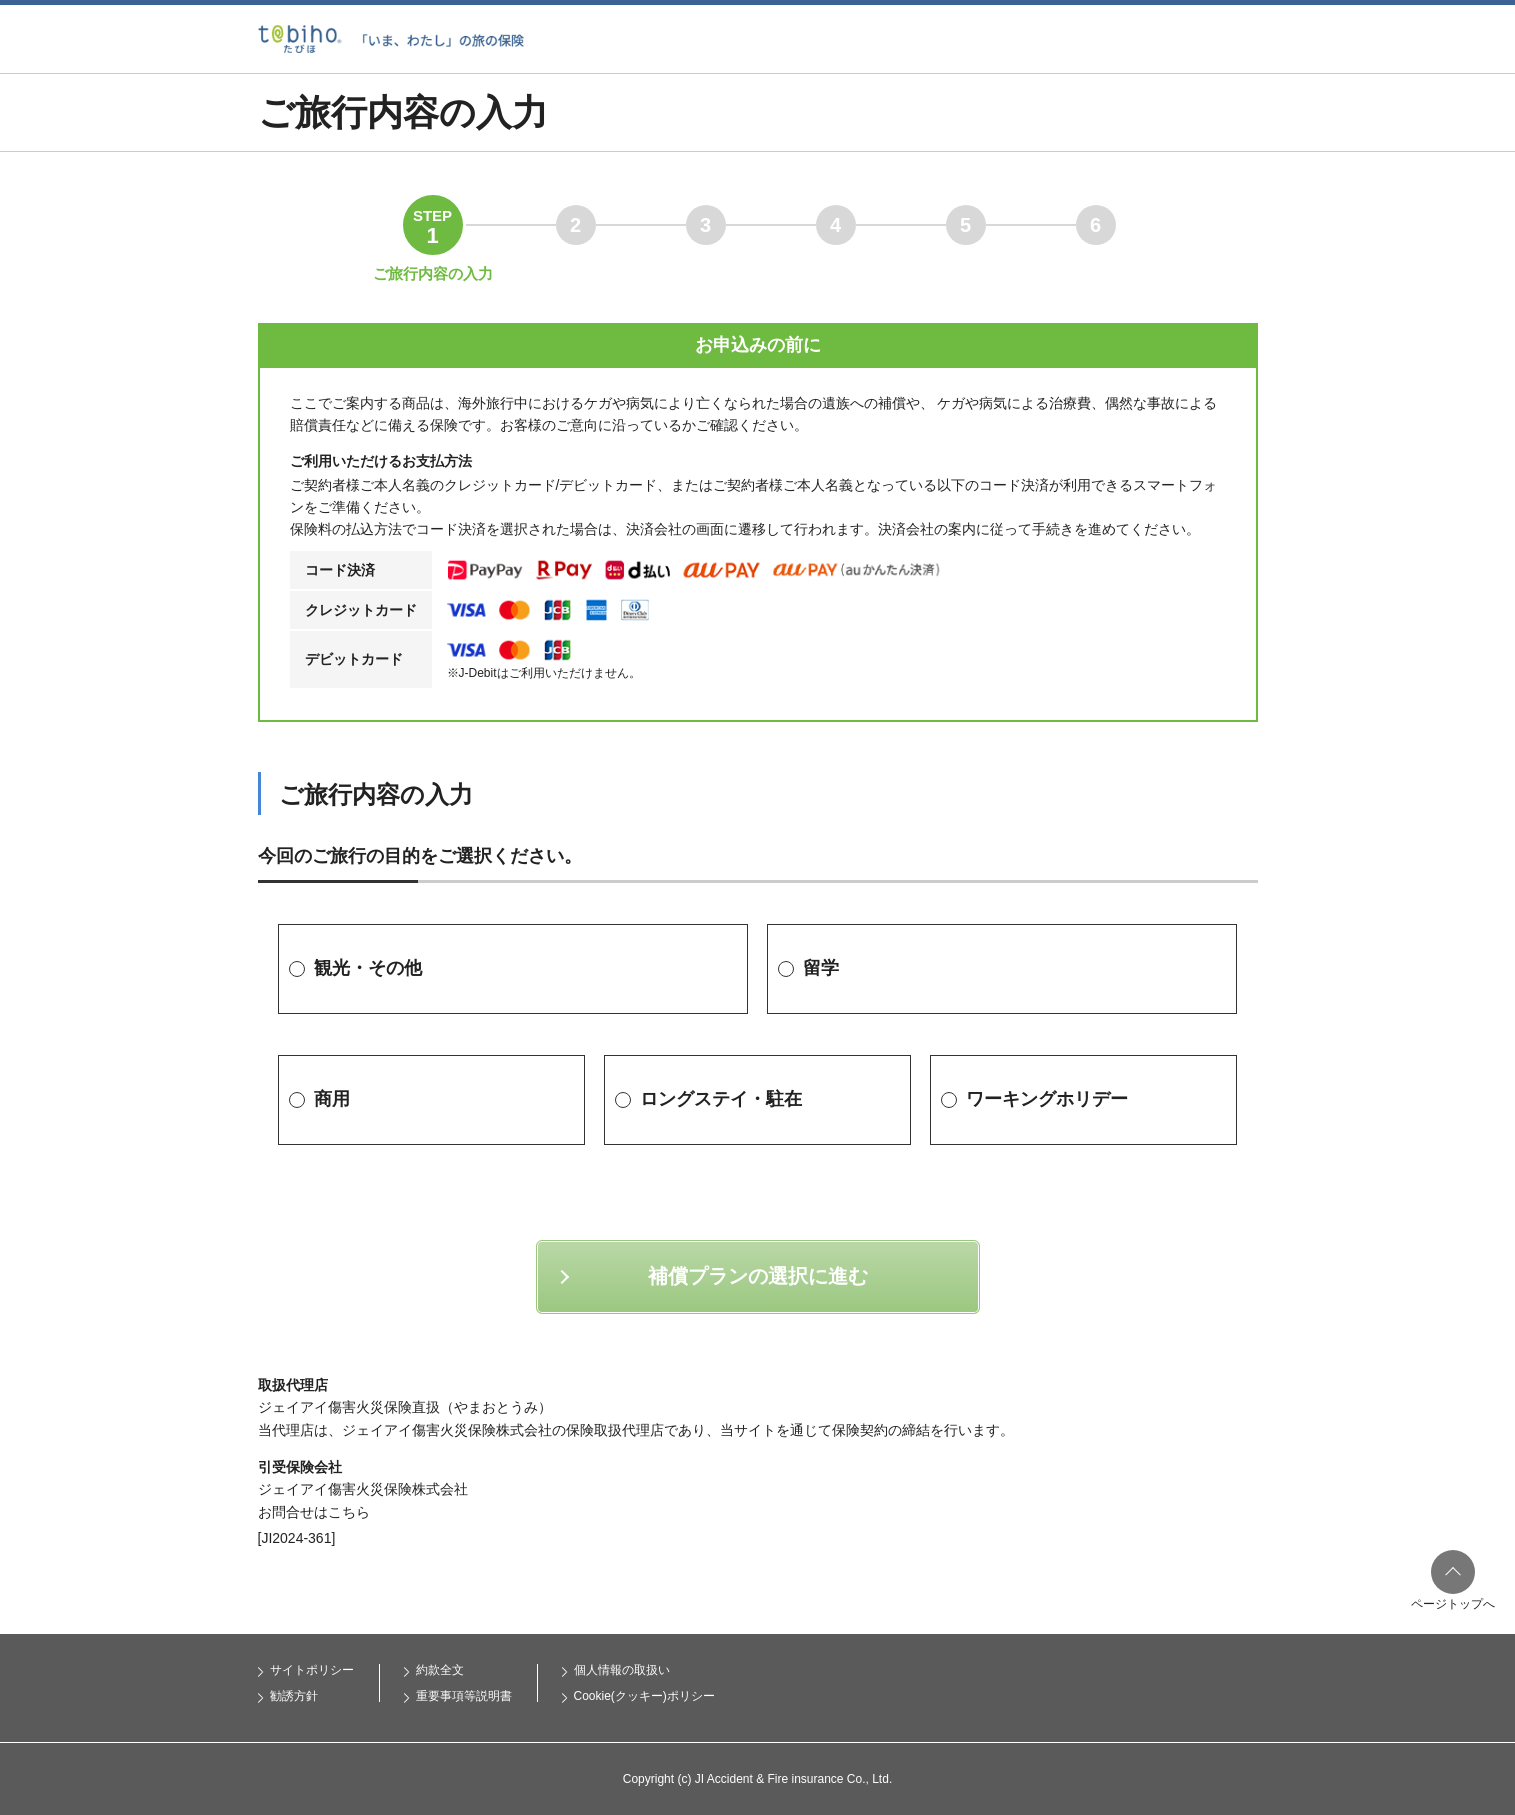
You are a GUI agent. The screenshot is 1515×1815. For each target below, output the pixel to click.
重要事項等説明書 (464, 1696)
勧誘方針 (294, 1696)
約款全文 (440, 1670)
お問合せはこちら (314, 1512)
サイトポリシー (312, 1670)
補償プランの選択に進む (758, 1276)
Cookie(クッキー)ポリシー (644, 1696)
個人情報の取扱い (622, 1670)
